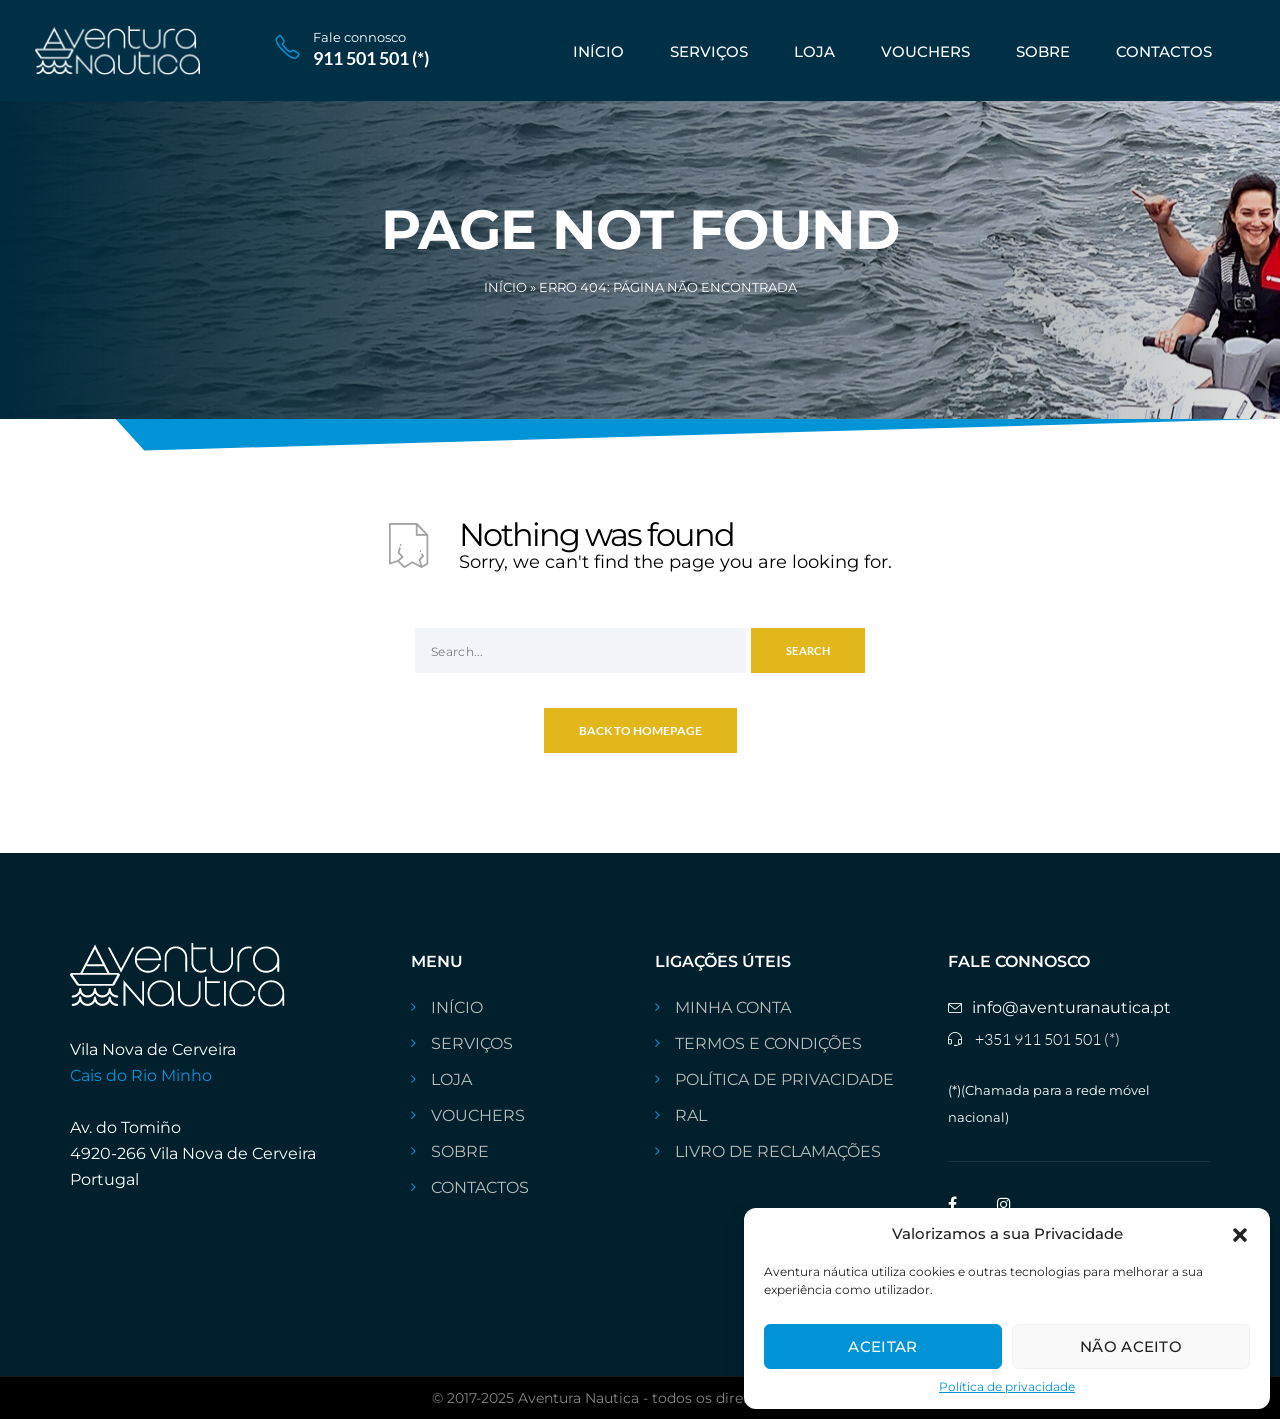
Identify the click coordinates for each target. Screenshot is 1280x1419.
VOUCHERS (925, 51)
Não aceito (1131, 1346)
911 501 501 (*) (371, 58)
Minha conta (733, 1008)
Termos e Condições (768, 1044)
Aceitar (882, 1346)
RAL (691, 1116)
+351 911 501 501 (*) (1047, 1039)
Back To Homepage (640, 730)
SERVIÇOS (709, 51)
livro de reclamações (778, 1152)
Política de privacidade (1007, 1386)
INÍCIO (598, 51)
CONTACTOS (1164, 51)
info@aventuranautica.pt (1071, 1008)
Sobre (1043, 51)
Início (505, 287)
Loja (814, 51)
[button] (1240, 1233)
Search (808, 650)
